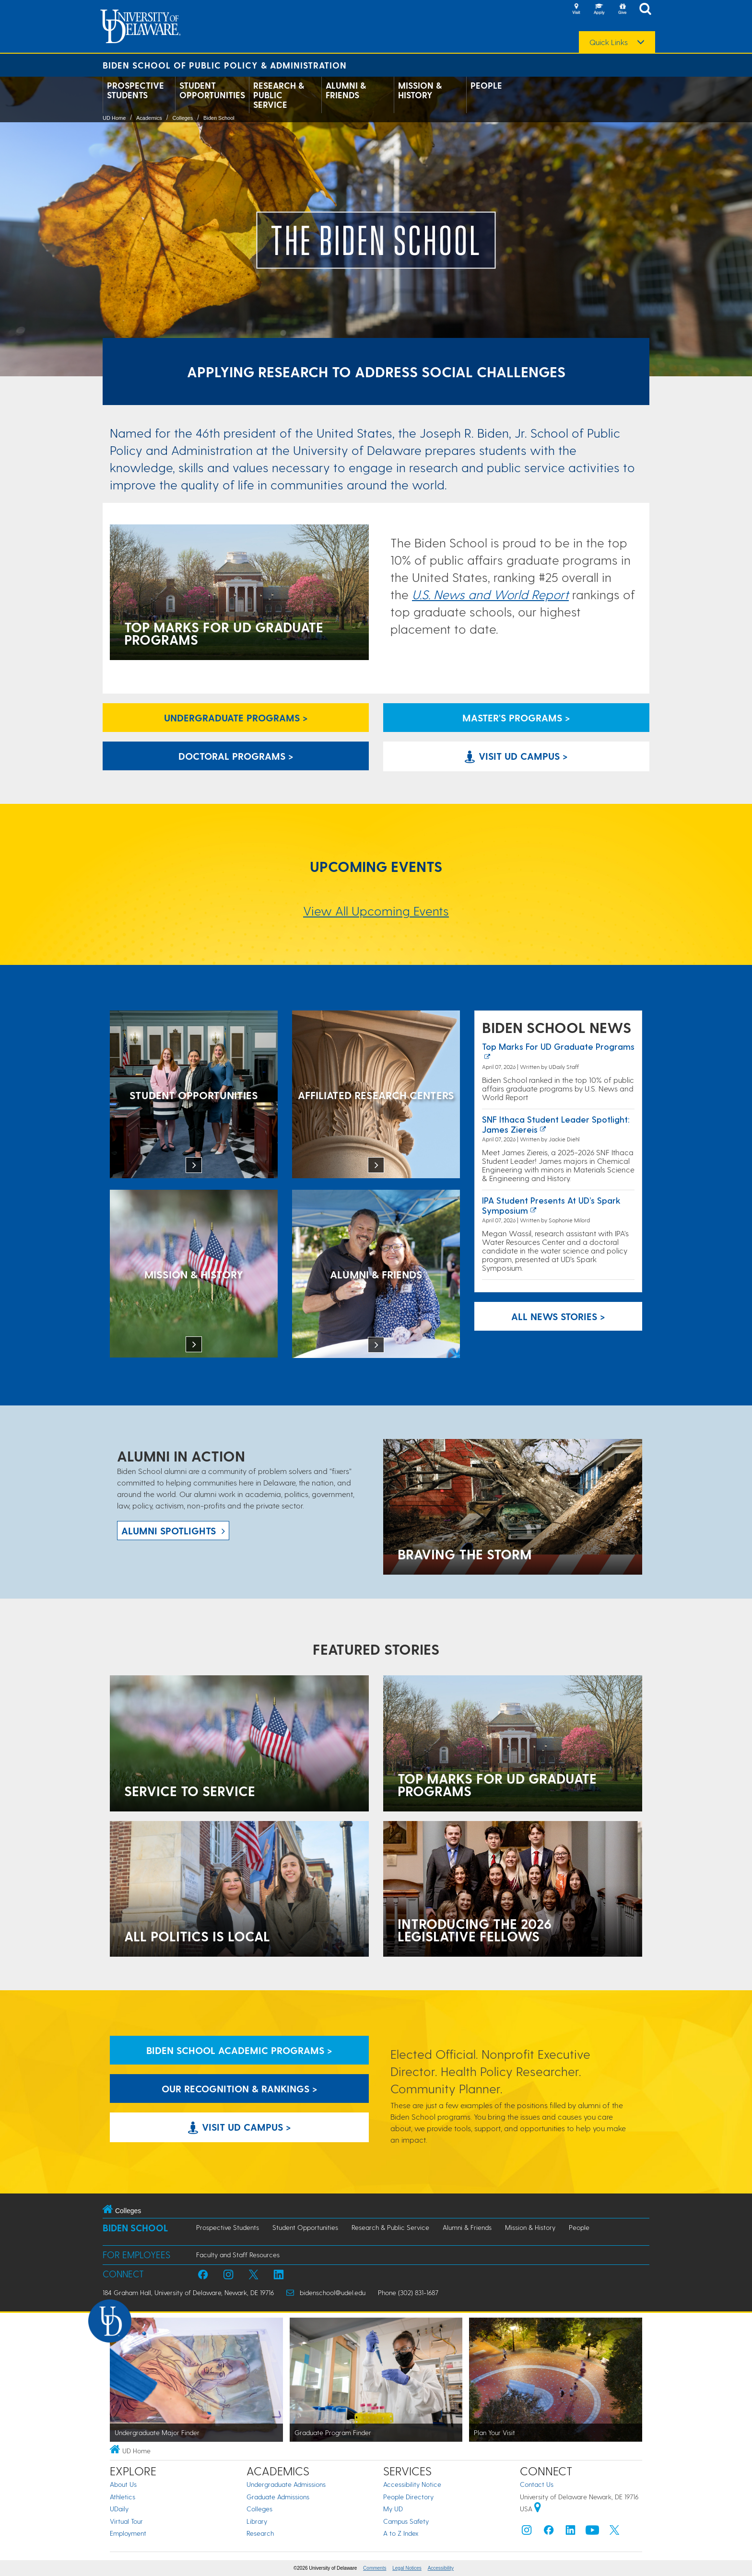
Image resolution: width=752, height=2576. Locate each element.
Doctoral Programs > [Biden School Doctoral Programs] (236, 756)
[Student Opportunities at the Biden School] (194, 1095)
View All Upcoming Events (376, 910)
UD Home (114, 118)
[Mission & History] (194, 1274)
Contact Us (536, 2484)
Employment (128, 2533)
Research (260, 2533)
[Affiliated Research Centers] (376, 1095)
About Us (123, 2484)
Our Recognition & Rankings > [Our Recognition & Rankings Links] (239, 2088)
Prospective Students (135, 90)
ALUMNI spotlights (168, 1530)
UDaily (119, 2509)
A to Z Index (401, 2533)
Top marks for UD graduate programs (558, 1046)
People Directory (408, 2497)
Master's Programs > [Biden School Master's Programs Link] (516, 717)
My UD (393, 2509)
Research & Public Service (278, 95)
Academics (149, 118)
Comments (374, 2568)
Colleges (182, 118)
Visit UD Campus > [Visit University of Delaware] (516, 756)
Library (257, 2521)
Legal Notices (407, 2568)
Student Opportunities (212, 90)
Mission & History (420, 90)
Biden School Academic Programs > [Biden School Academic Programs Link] (239, 2050)
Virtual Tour (126, 2521)
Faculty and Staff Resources (238, 2255)
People (486, 85)
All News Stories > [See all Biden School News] (558, 1316)
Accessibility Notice (412, 2484)
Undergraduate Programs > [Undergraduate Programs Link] (236, 717)
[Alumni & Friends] (376, 1274)
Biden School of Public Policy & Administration (225, 65)
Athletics (122, 2497)
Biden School (219, 118)
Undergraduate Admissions (286, 2484)
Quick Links (608, 42)
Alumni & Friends (346, 90)
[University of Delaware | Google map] (537, 2509)
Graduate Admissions (278, 2497)
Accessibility (441, 2568)
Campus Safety (406, 2521)
